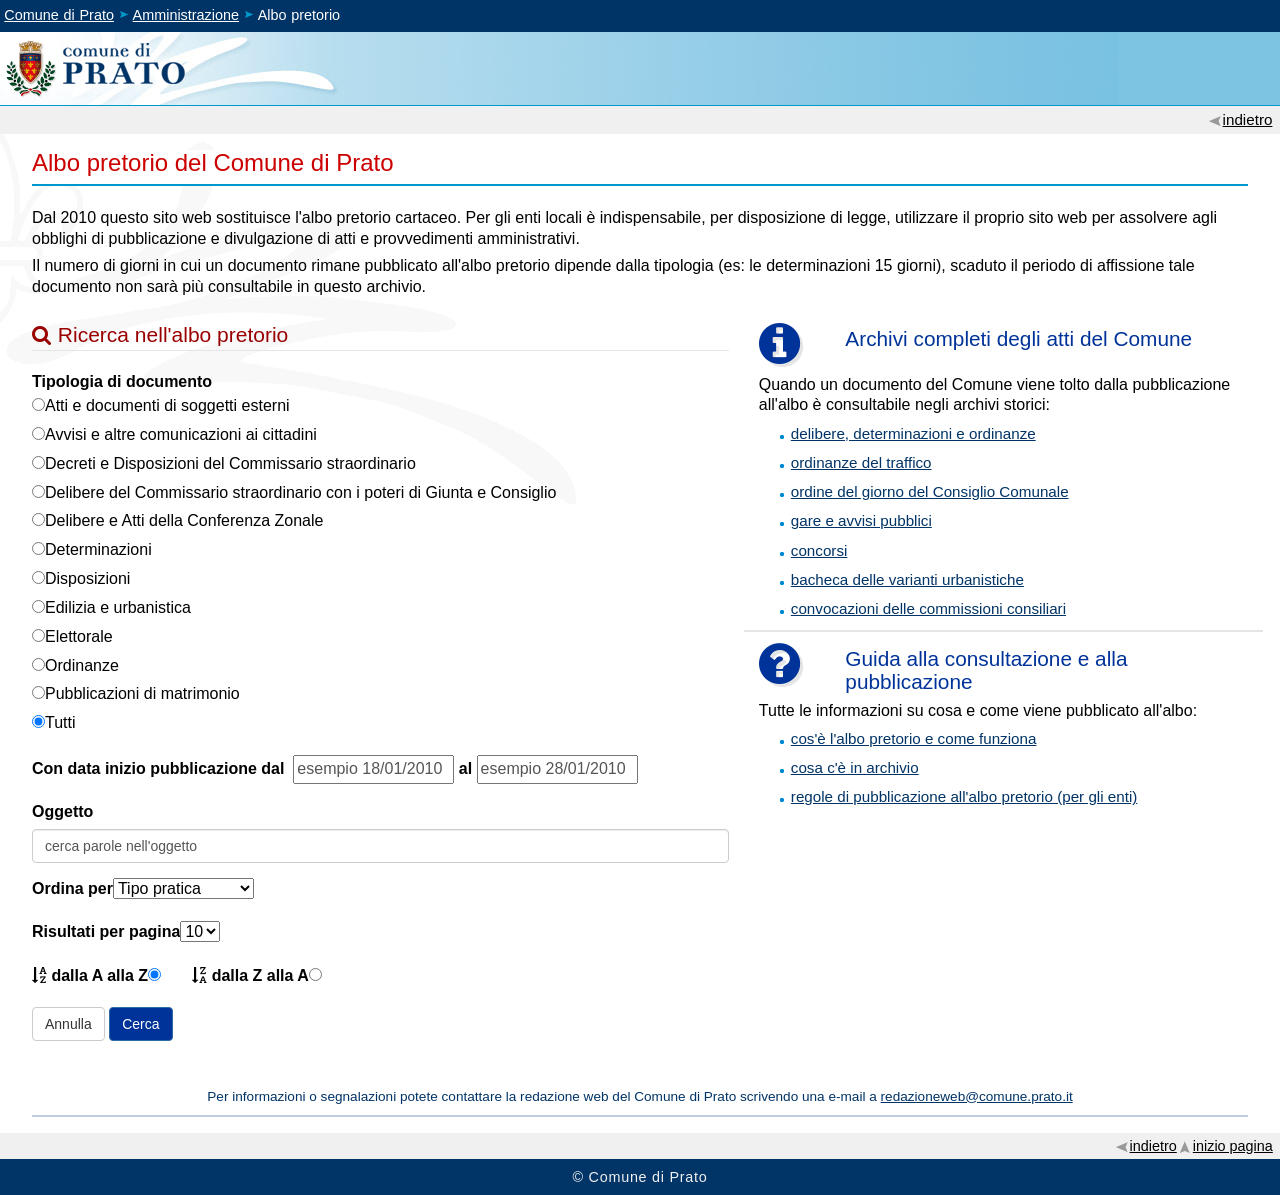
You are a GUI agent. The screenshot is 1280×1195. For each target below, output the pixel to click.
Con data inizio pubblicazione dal (162, 768)
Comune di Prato (59, 15)
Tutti (60, 722)
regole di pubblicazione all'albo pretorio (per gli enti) (964, 796)
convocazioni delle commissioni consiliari (928, 608)
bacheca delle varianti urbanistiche (907, 579)
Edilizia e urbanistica (118, 607)
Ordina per (72, 888)
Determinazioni (98, 549)
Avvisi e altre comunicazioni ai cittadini (181, 434)
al (465, 768)
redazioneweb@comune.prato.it (977, 1096)
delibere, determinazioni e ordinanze (913, 433)
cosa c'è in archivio (855, 767)
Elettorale (79, 636)
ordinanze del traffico (861, 462)
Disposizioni (87, 578)
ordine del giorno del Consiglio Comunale (930, 491)
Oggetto (62, 811)
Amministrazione (186, 15)
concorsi (819, 550)
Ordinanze (82, 665)
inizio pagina (1233, 1146)
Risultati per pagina (106, 931)
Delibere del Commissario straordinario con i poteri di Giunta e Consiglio (300, 492)
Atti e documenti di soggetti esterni (167, 405)
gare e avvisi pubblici (861, 520)
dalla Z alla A (250, 974)
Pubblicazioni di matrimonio (142, 693)
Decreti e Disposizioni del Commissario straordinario (230, 463)
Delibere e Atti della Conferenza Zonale (184, 520)
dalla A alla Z (90, 974)
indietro (1248, 119)
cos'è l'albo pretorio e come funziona (914, 738)
